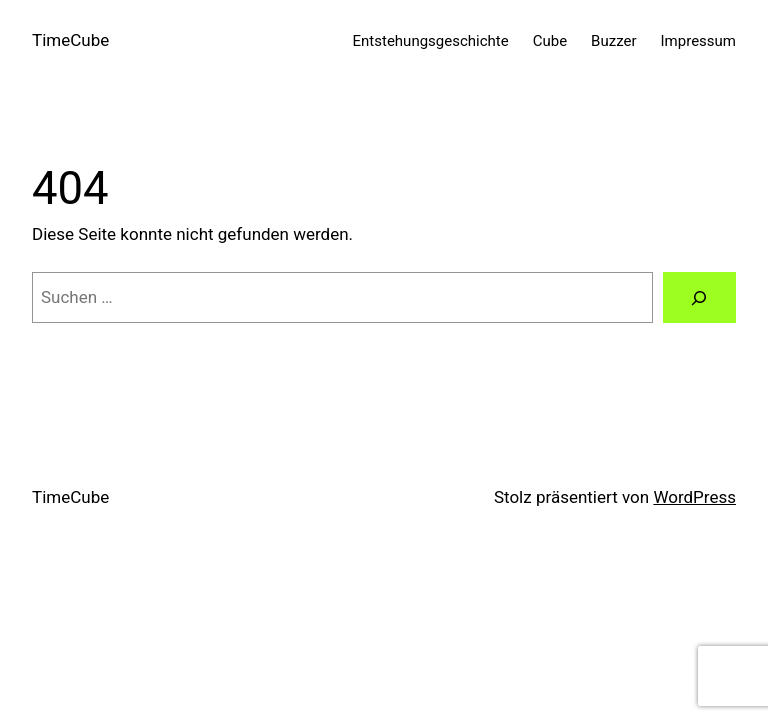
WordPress (694, 497)
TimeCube (70, 40)
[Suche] (699, 297)
